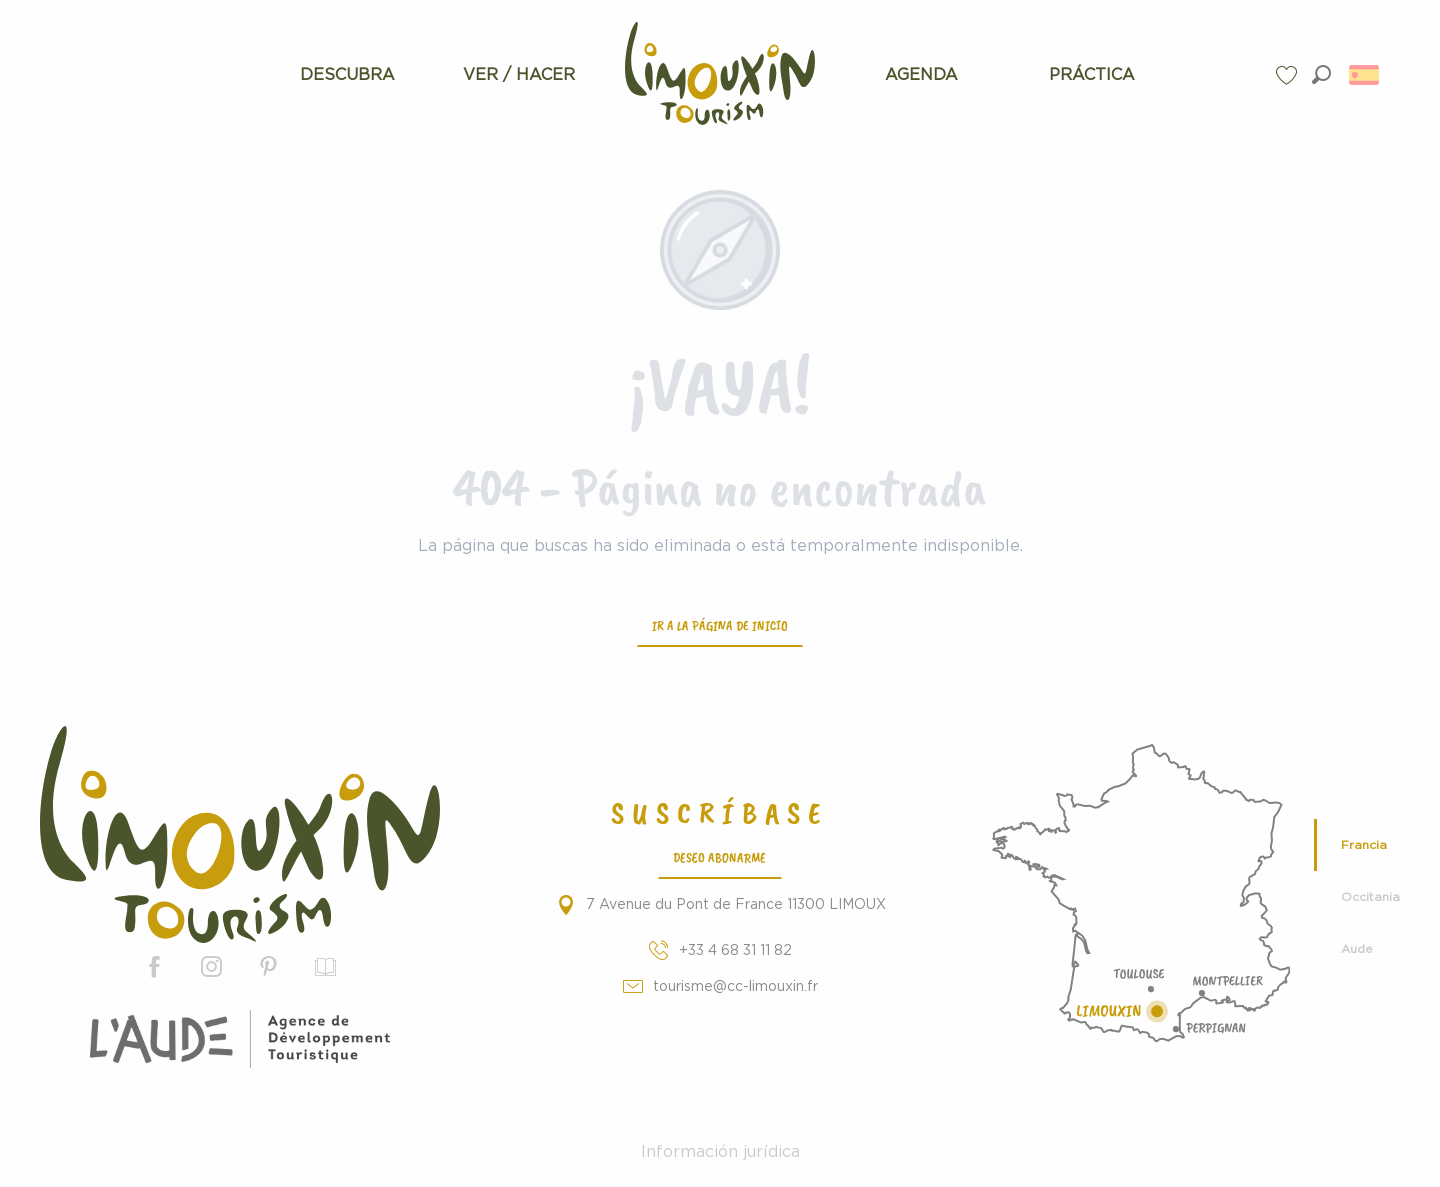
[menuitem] (347, 75)
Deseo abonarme (719, 857)
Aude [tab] (1357, 949)
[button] (1321, 74)
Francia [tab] (1364, 845)
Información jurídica (720, 1152)
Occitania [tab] (1370, 897)
